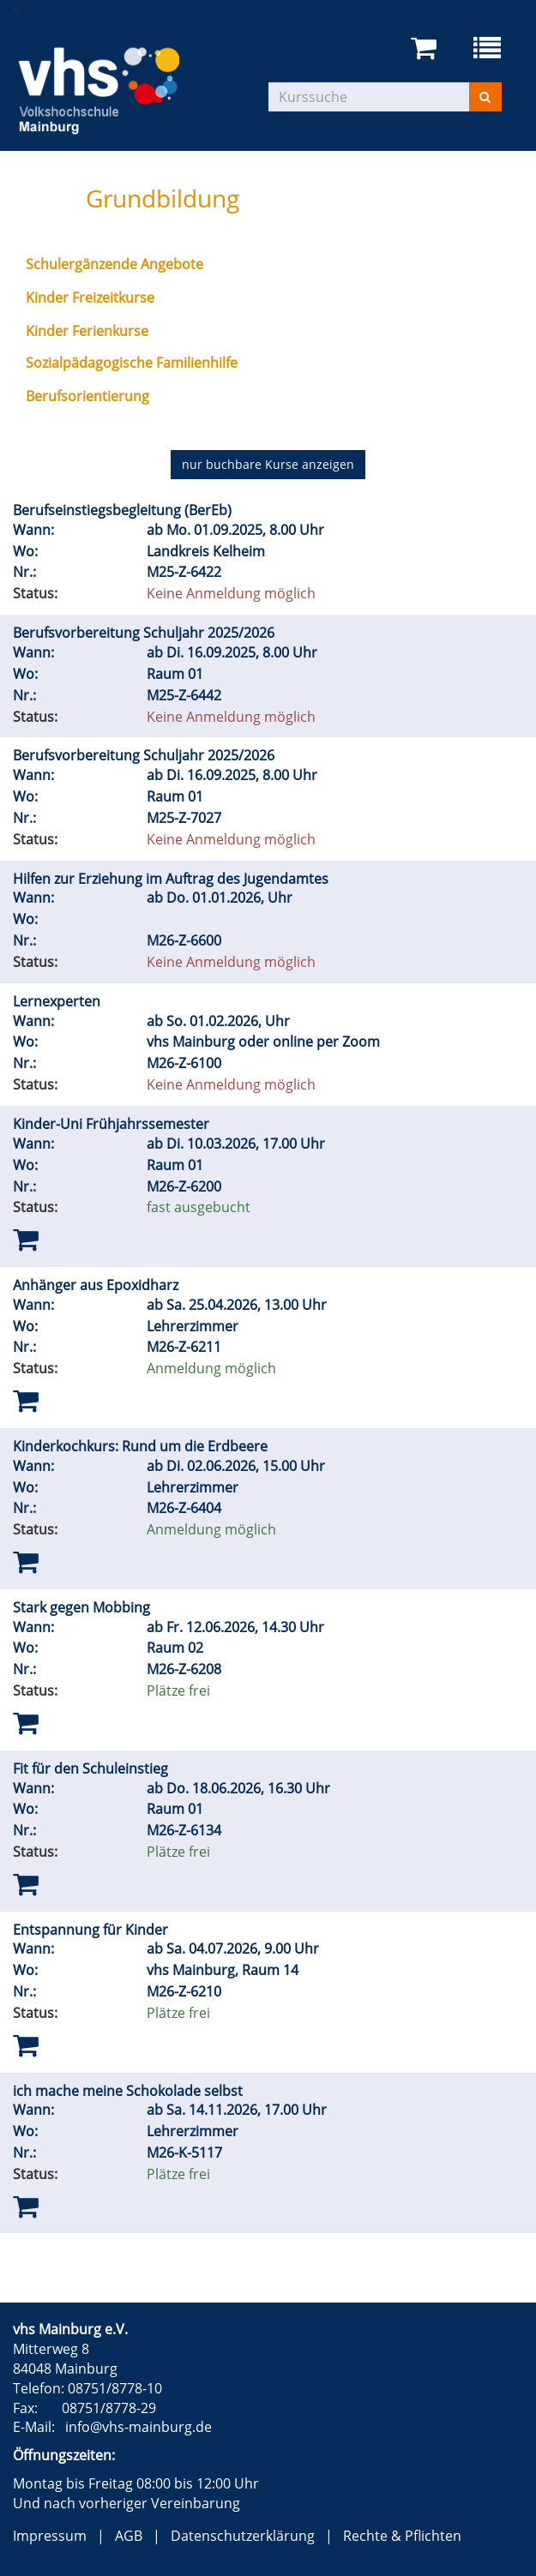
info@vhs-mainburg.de (138, 2426)
